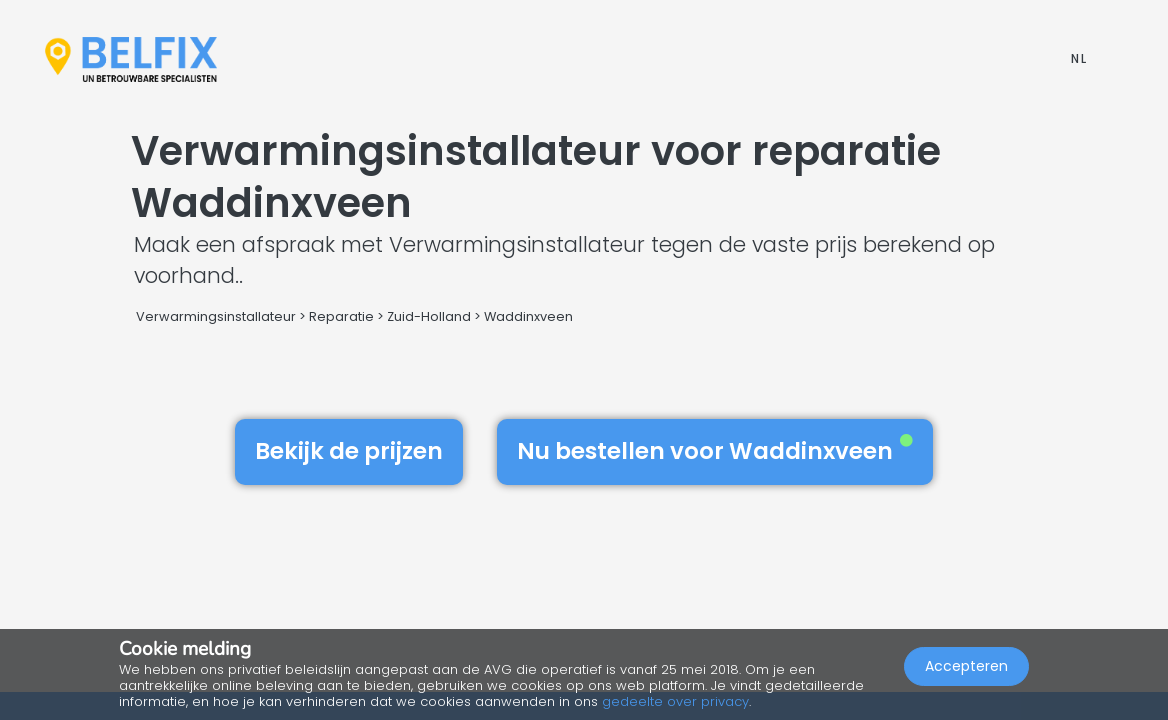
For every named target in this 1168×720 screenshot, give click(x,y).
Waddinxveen (528, 316)
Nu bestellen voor (715, 451)
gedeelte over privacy (675, 701)
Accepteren (966, 666)
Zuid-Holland (429, 316)
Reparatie (341, 316)
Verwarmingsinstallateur (216, 316)
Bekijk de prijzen (349, 451)
